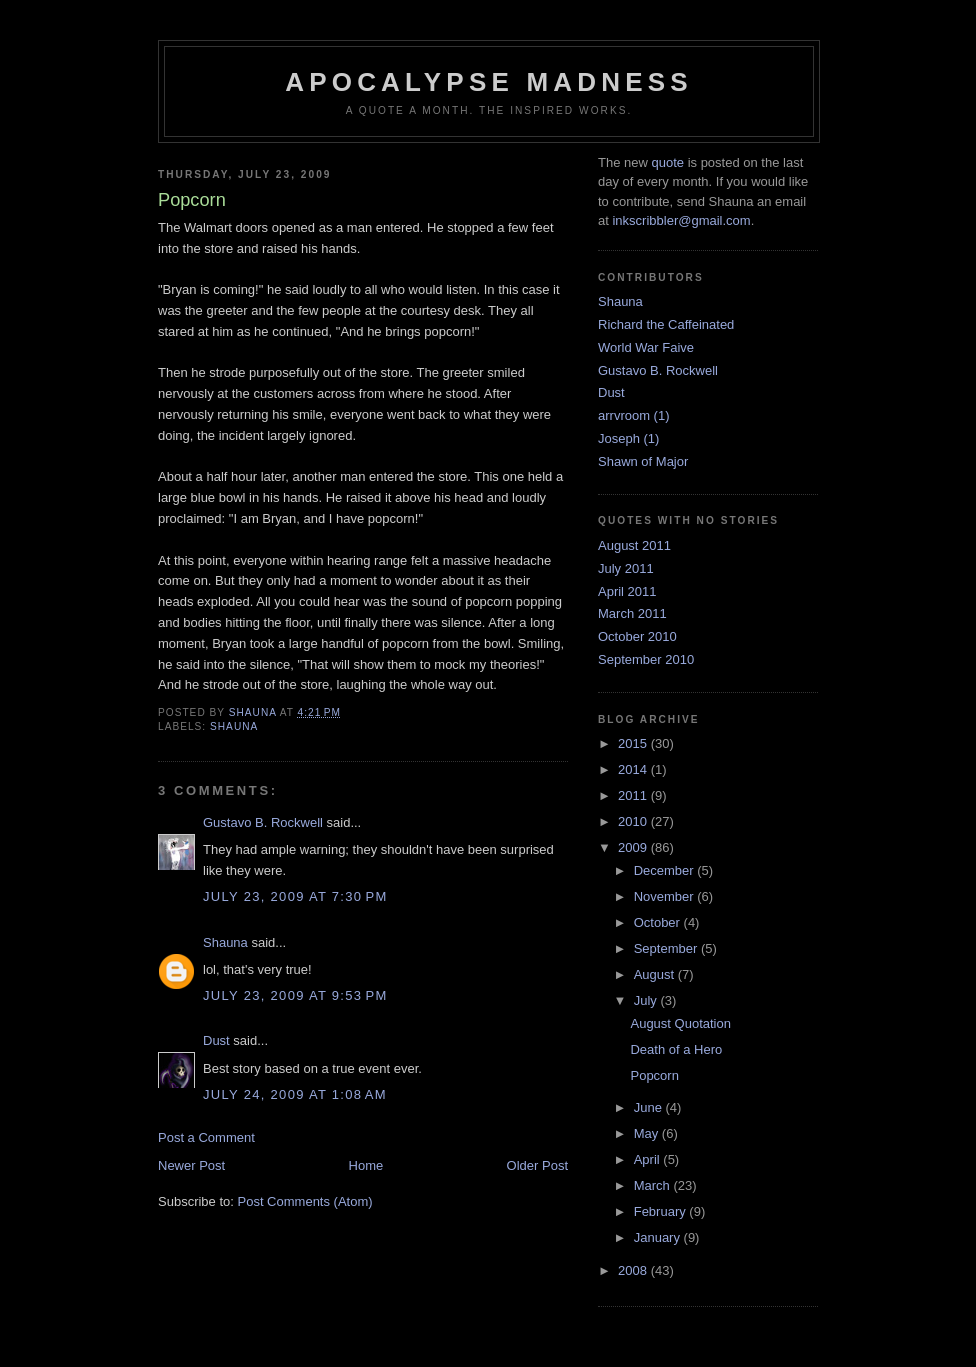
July (647, 1000)
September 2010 (646, 659)
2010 (634, 821)
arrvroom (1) (634, 415)
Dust (216, 1040)
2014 (634, 769)
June (650, 1107)
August (656, 974)
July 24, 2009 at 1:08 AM (295, 1094)
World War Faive (646, 347)
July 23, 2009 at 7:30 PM (295, 896)
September (667, 948)
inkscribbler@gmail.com (681, 220)
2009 (634, 847)
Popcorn (654, 1075)
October (659, 922)
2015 (634, 743)
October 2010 (637, 636)
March (654, 1185)
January (659, 1237)
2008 (634, 1270)
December (666, 870)
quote (667, 162)
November (666, 896)
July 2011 (626, 568)
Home (366, 1165)
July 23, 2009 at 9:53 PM (295, 995)
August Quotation (680, 1023)
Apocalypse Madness (489, 82)
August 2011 (634, 545)
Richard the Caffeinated (666, 324)
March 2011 (632, 613)
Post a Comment (206, 1137)
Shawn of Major (643, 461)
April (649, 1159)
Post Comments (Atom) (305, 1201)
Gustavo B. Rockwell (263, 822)
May (648, 1133)
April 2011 (627, 591)
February (662, 1211)
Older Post (537, 1165)
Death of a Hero (676, 1049)
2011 (634, 795)
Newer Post (191, 1165)
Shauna (234, 726)
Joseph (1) (628, 438)
